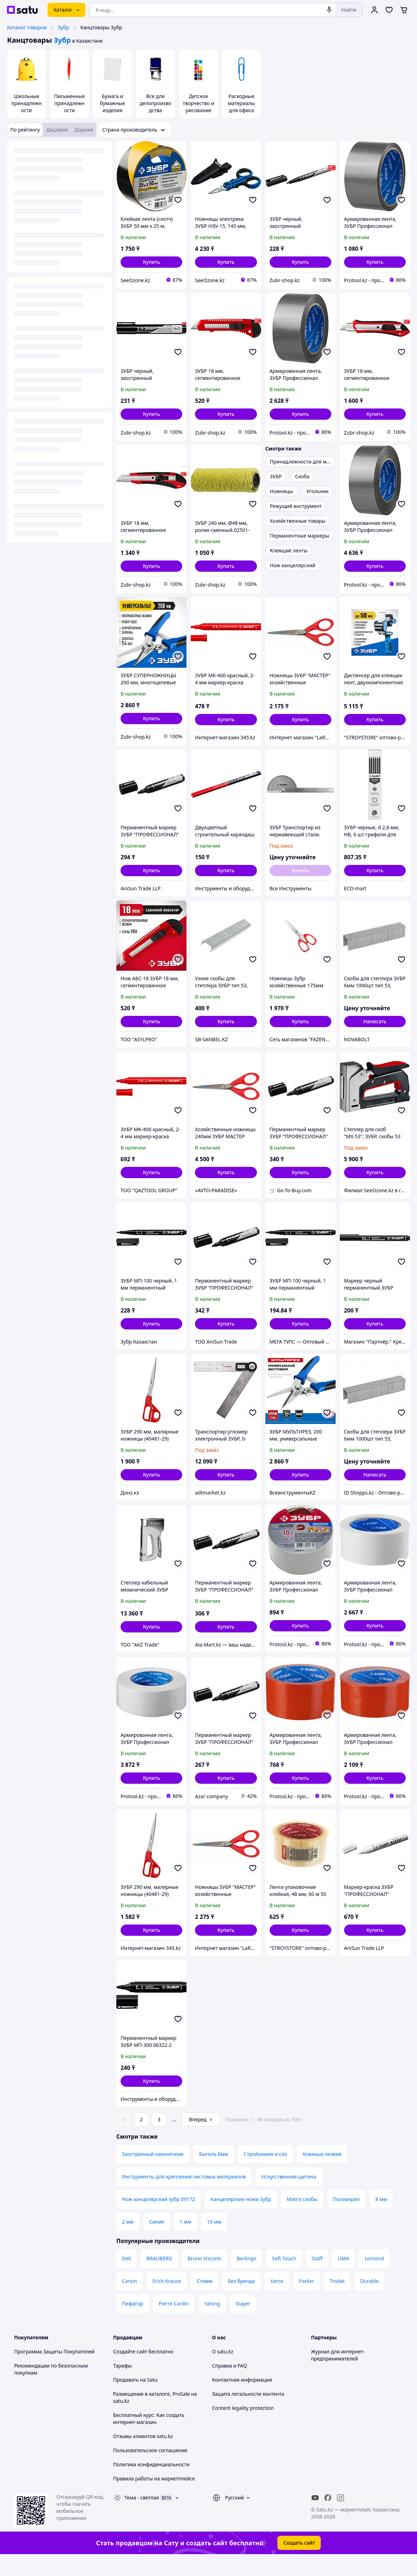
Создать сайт (299, 2562)
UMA (343, 2278)
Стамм (205, 2300)
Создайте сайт (130, 2371)
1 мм (185, 2241)
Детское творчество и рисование (198, 103)
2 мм (128, 2241)
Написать (374, 1021)
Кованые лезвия (321, 2173)
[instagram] (340, 2517)
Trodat (337, 2300)
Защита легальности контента (248, 2413)
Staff (317, 2278)
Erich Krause (166, 2300)
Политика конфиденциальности (151, 2484)
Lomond (374, 2278)
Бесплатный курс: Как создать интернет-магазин (149, 2438)
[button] (151, 262)
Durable (369, 2300)
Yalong (212, 2323)
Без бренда (241, 2300)
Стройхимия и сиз (265, 2173)
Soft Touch (284, 2278)
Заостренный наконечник (153, 2173)
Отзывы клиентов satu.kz (143, 2456)
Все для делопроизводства (155, 103)
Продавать (126, 2399)
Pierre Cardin (174, 2323)
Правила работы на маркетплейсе (154, 2498)
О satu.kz (222, 2371)
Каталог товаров (27, 27)
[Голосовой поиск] (329, 10)
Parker (306, 2300)
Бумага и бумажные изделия (112, 103)
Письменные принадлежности (69, 103)
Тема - (141, 2517)
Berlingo (247, 2278)
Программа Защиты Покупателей (54, 2371)
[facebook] (328, 2517)
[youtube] (315, 2517)
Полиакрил (346, 2219)
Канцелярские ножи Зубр (240, 2219)
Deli (126, 2278)
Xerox (276, 2300)
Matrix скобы (302, 2219)
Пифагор (132, 2323)
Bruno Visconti (204, 2278)
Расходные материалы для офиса (241, 103)
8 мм (381, 2219)
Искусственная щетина (288, 2196)
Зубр (63, 27)
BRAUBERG (159, 2278)
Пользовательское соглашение (150, 2470)
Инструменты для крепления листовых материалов (184, 2196)
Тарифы (122, 2385)
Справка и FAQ (229, 2385)
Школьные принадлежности (26, 103)
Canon (129, 2300)
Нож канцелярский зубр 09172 (158, 2219)
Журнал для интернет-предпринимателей (337, 2375)
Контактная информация (242, 2399)
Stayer (242, 2323)
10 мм (214, 2241)
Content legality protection (243, 2427)
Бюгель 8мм (213, 2173)
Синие (156, 2241)
